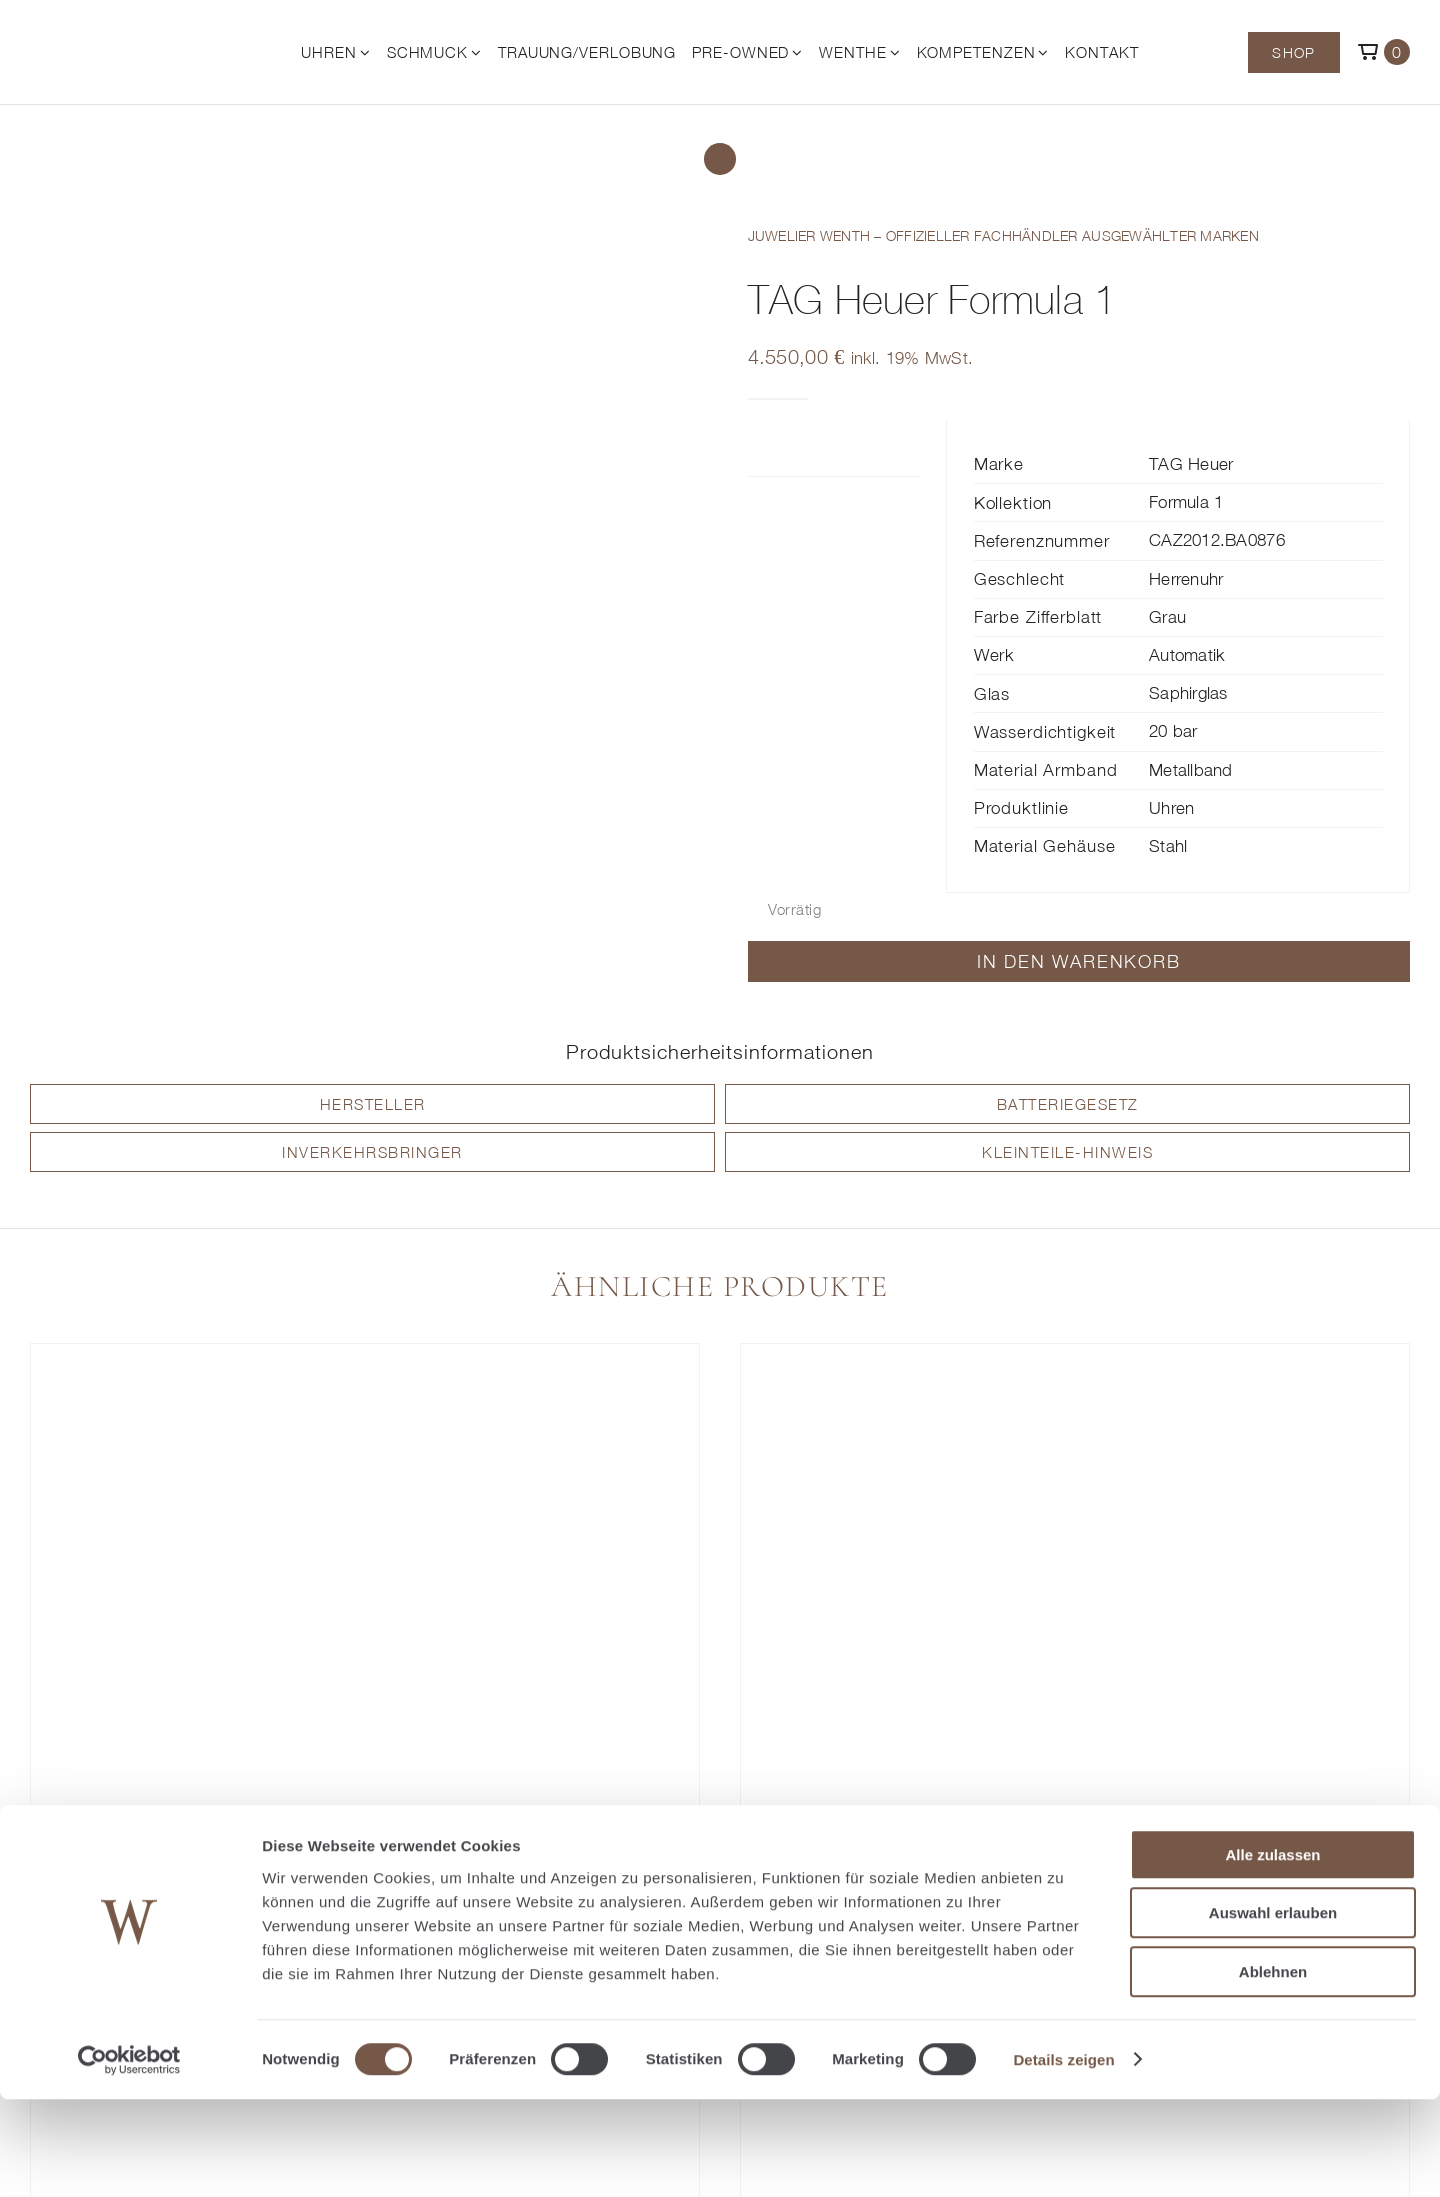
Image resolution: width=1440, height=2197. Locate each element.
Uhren (1171, 808)
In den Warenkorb (1079, 961)
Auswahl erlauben (1273, 2011)
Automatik (1187, 655)
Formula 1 (1186, 502)
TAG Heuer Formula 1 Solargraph (1075, 1874)
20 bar (1173, 731)
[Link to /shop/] (720, 159)
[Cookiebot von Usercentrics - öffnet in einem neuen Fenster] (129, 2158)
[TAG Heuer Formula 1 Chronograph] (365, 1594)
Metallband (1191, 770)
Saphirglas (1188, 693)
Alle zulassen (1272, 1952)
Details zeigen (1063, 2157)
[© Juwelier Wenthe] (122, 32)
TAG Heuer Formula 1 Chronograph (365, 1874)
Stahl (1168, 846)
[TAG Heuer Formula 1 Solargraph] (1075, 1594)
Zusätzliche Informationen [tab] (799, 447)
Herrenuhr (1186, 579)
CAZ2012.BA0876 (1217, 540)
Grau (1167, 617)
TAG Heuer (1191, 464)
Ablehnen (1273, 2069)
